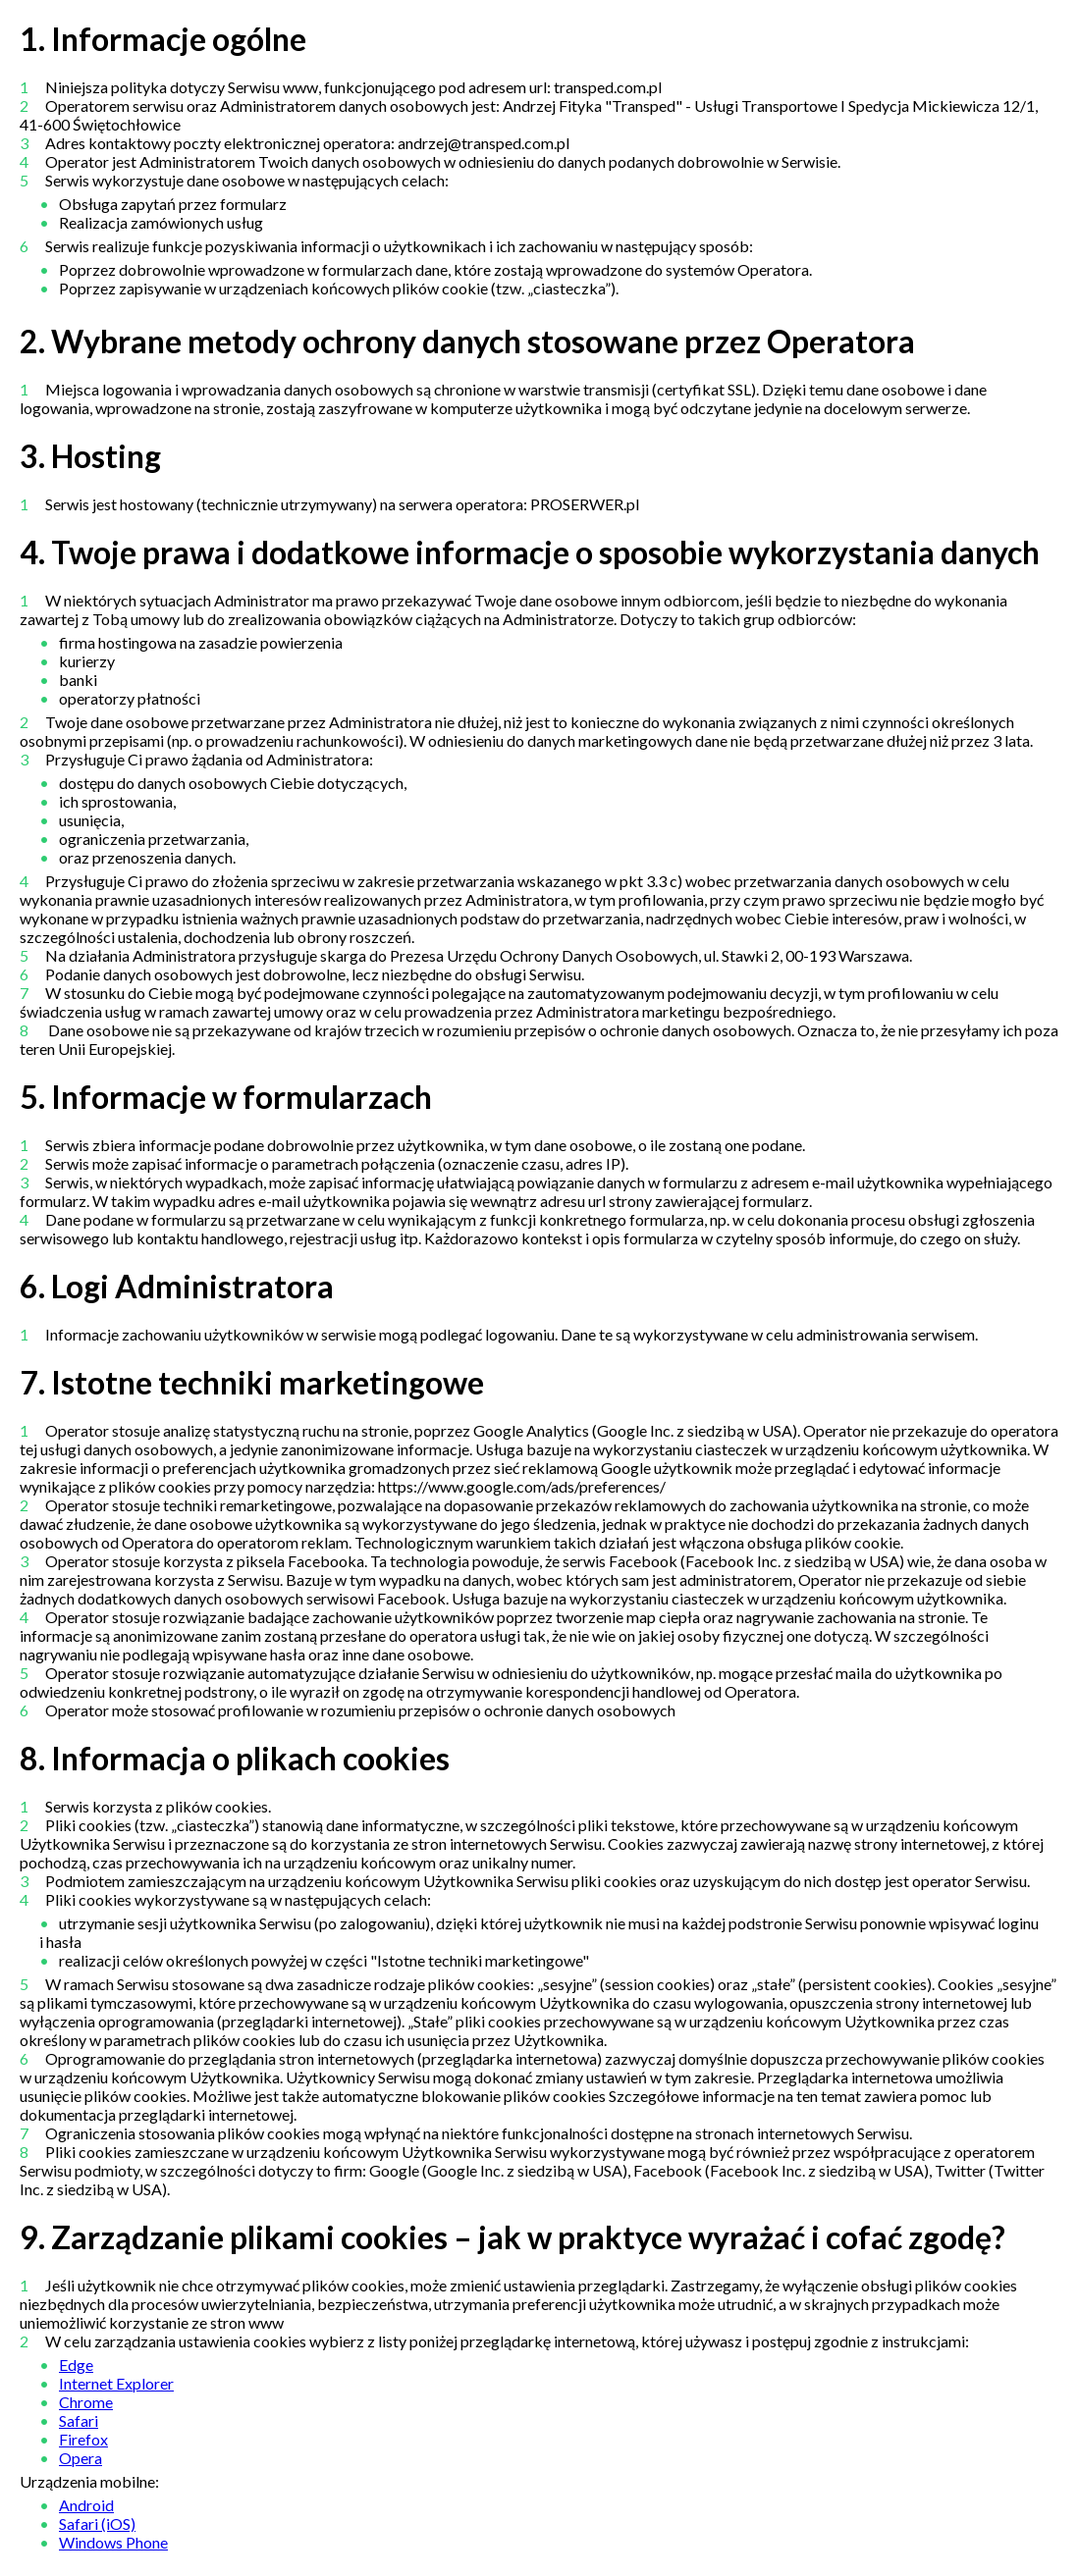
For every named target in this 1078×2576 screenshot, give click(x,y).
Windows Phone (113, 2542)
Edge (76, 2364)
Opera (80, 2457)
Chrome (86, 2401)
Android (86, 2505)
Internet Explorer (116, 2383)
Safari (78, 2420)
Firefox (83, 2439)
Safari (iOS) (97, 2523)
